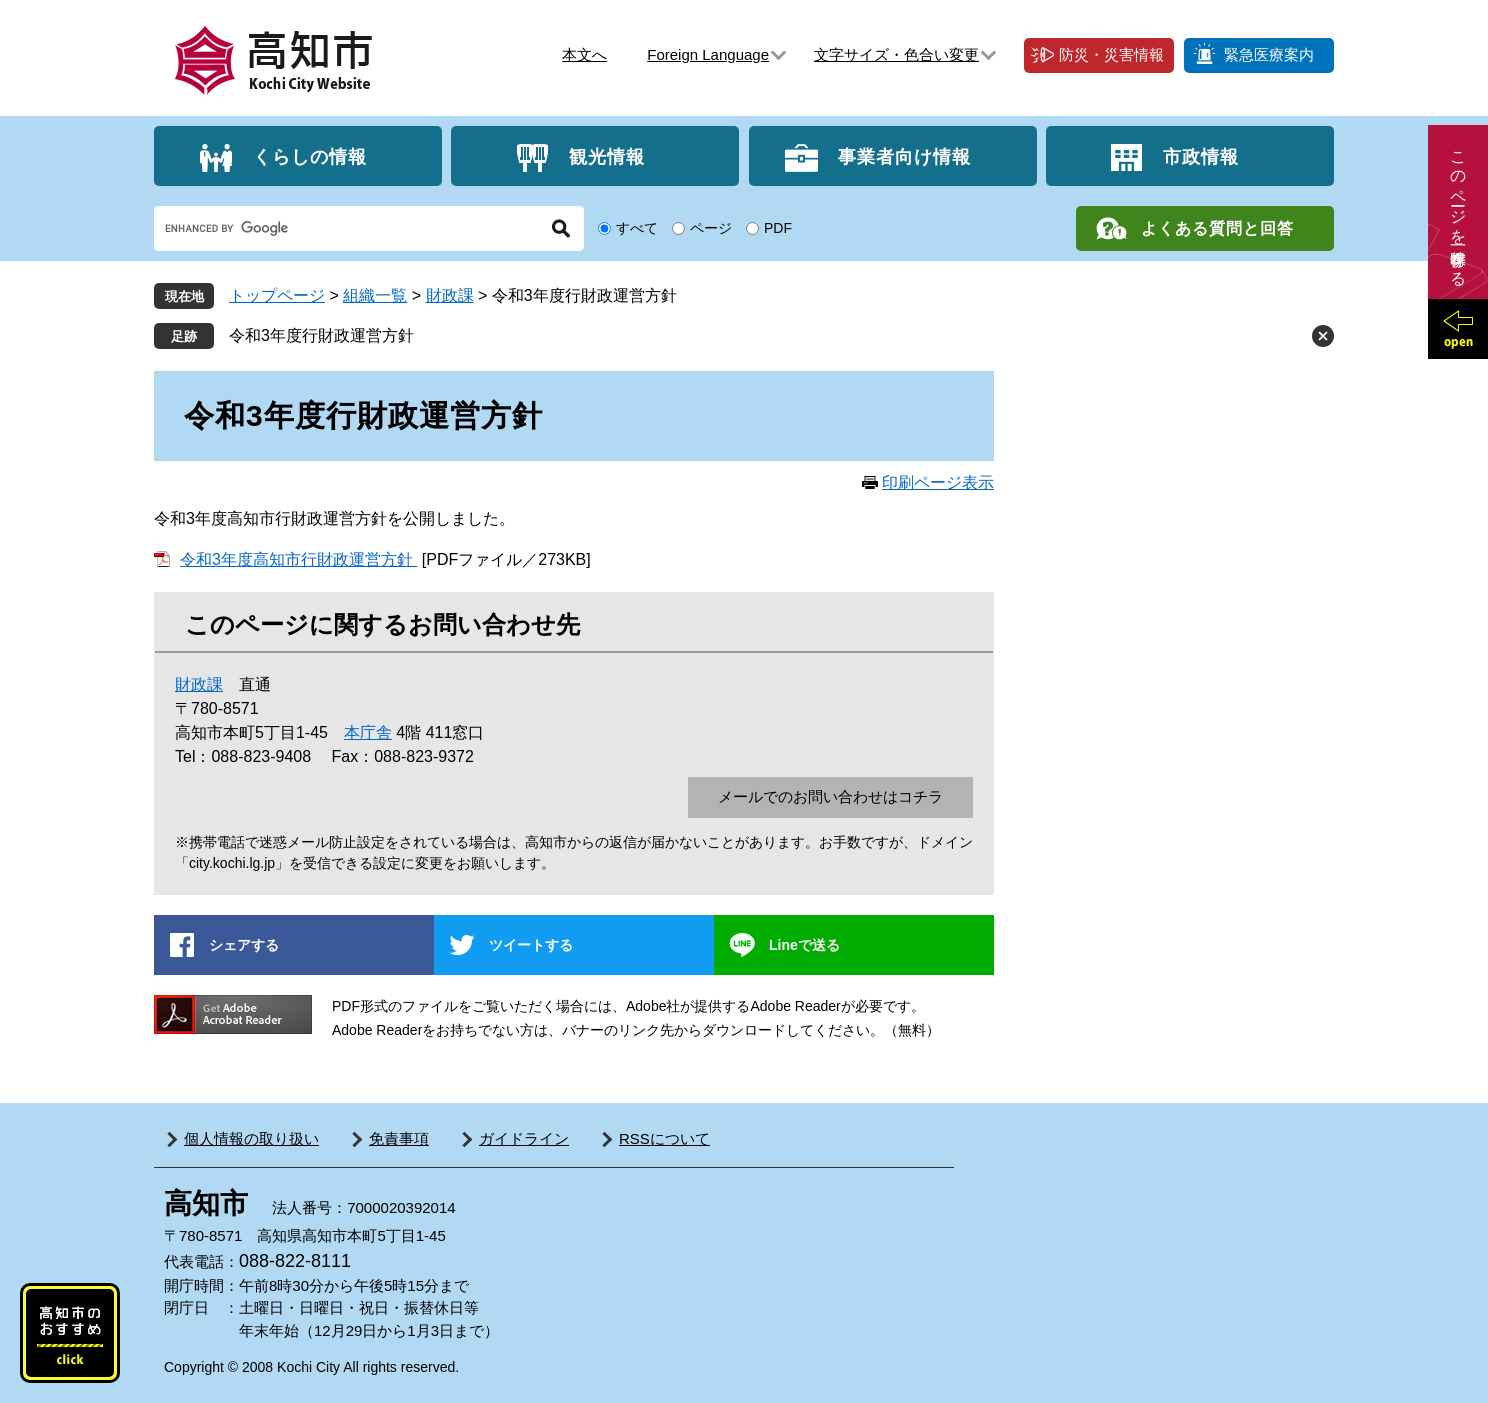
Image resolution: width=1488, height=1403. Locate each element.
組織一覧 (375, 295)
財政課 (450, 295)
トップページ (277, 295)
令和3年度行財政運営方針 (321, 335)
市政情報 (1201, 156)
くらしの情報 (310, 156)
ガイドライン (524, 1138)
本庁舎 (368, 732)
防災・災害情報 (1111, 54)
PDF (778, 228)
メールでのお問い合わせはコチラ (830, 796)
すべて (637, 228)
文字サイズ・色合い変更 (896, 54)
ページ (711, 228)
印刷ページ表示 (938, 482)
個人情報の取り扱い (251, 1138)
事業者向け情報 (904, 156)
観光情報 (607, 156)
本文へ (584, 54)
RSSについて (664, 1138)
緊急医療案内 (1269, 54)
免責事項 (399, 1138)
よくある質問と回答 (1217, 228)
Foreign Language (708, 54)
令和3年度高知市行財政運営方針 (298, 559)
